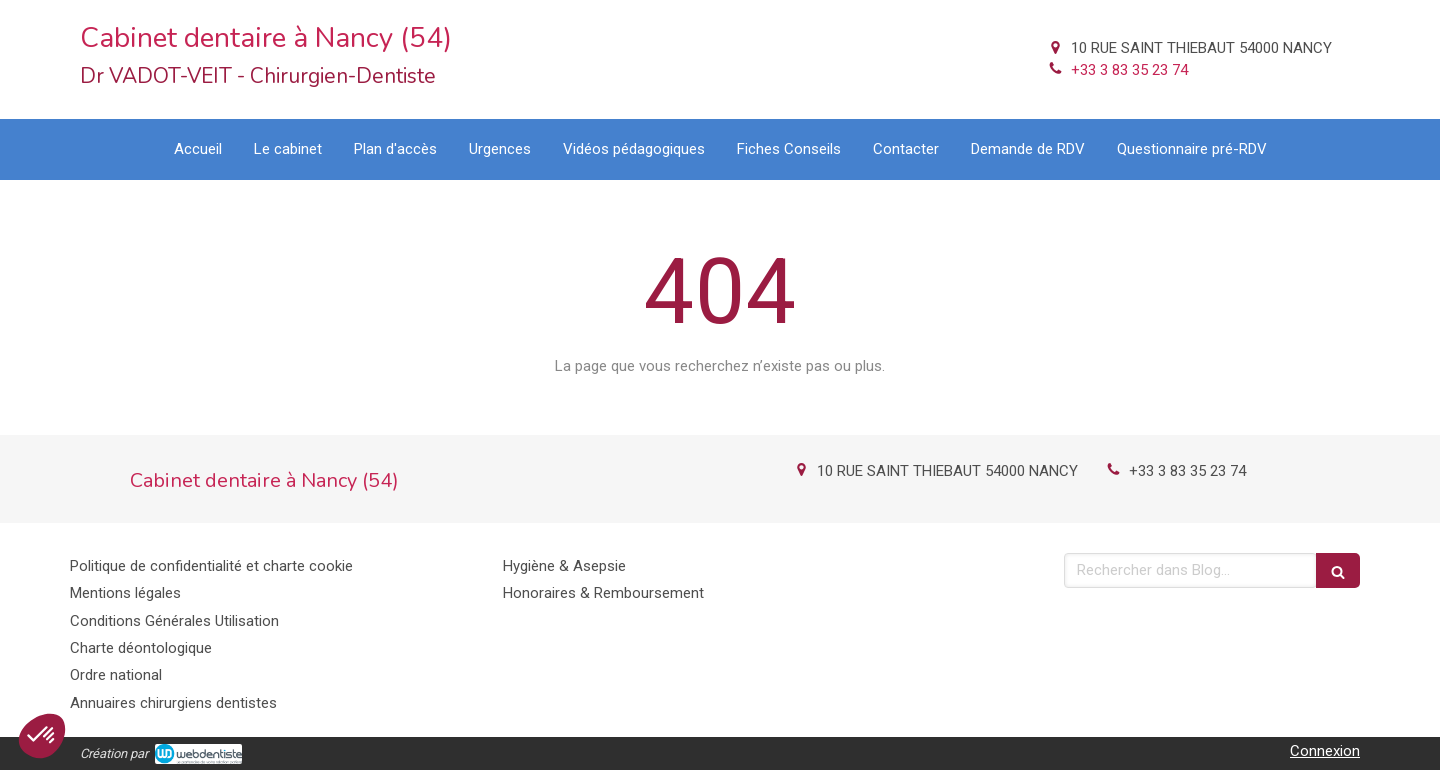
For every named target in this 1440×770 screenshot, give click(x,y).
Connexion (1325, 751)
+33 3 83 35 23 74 (1129, 70)
